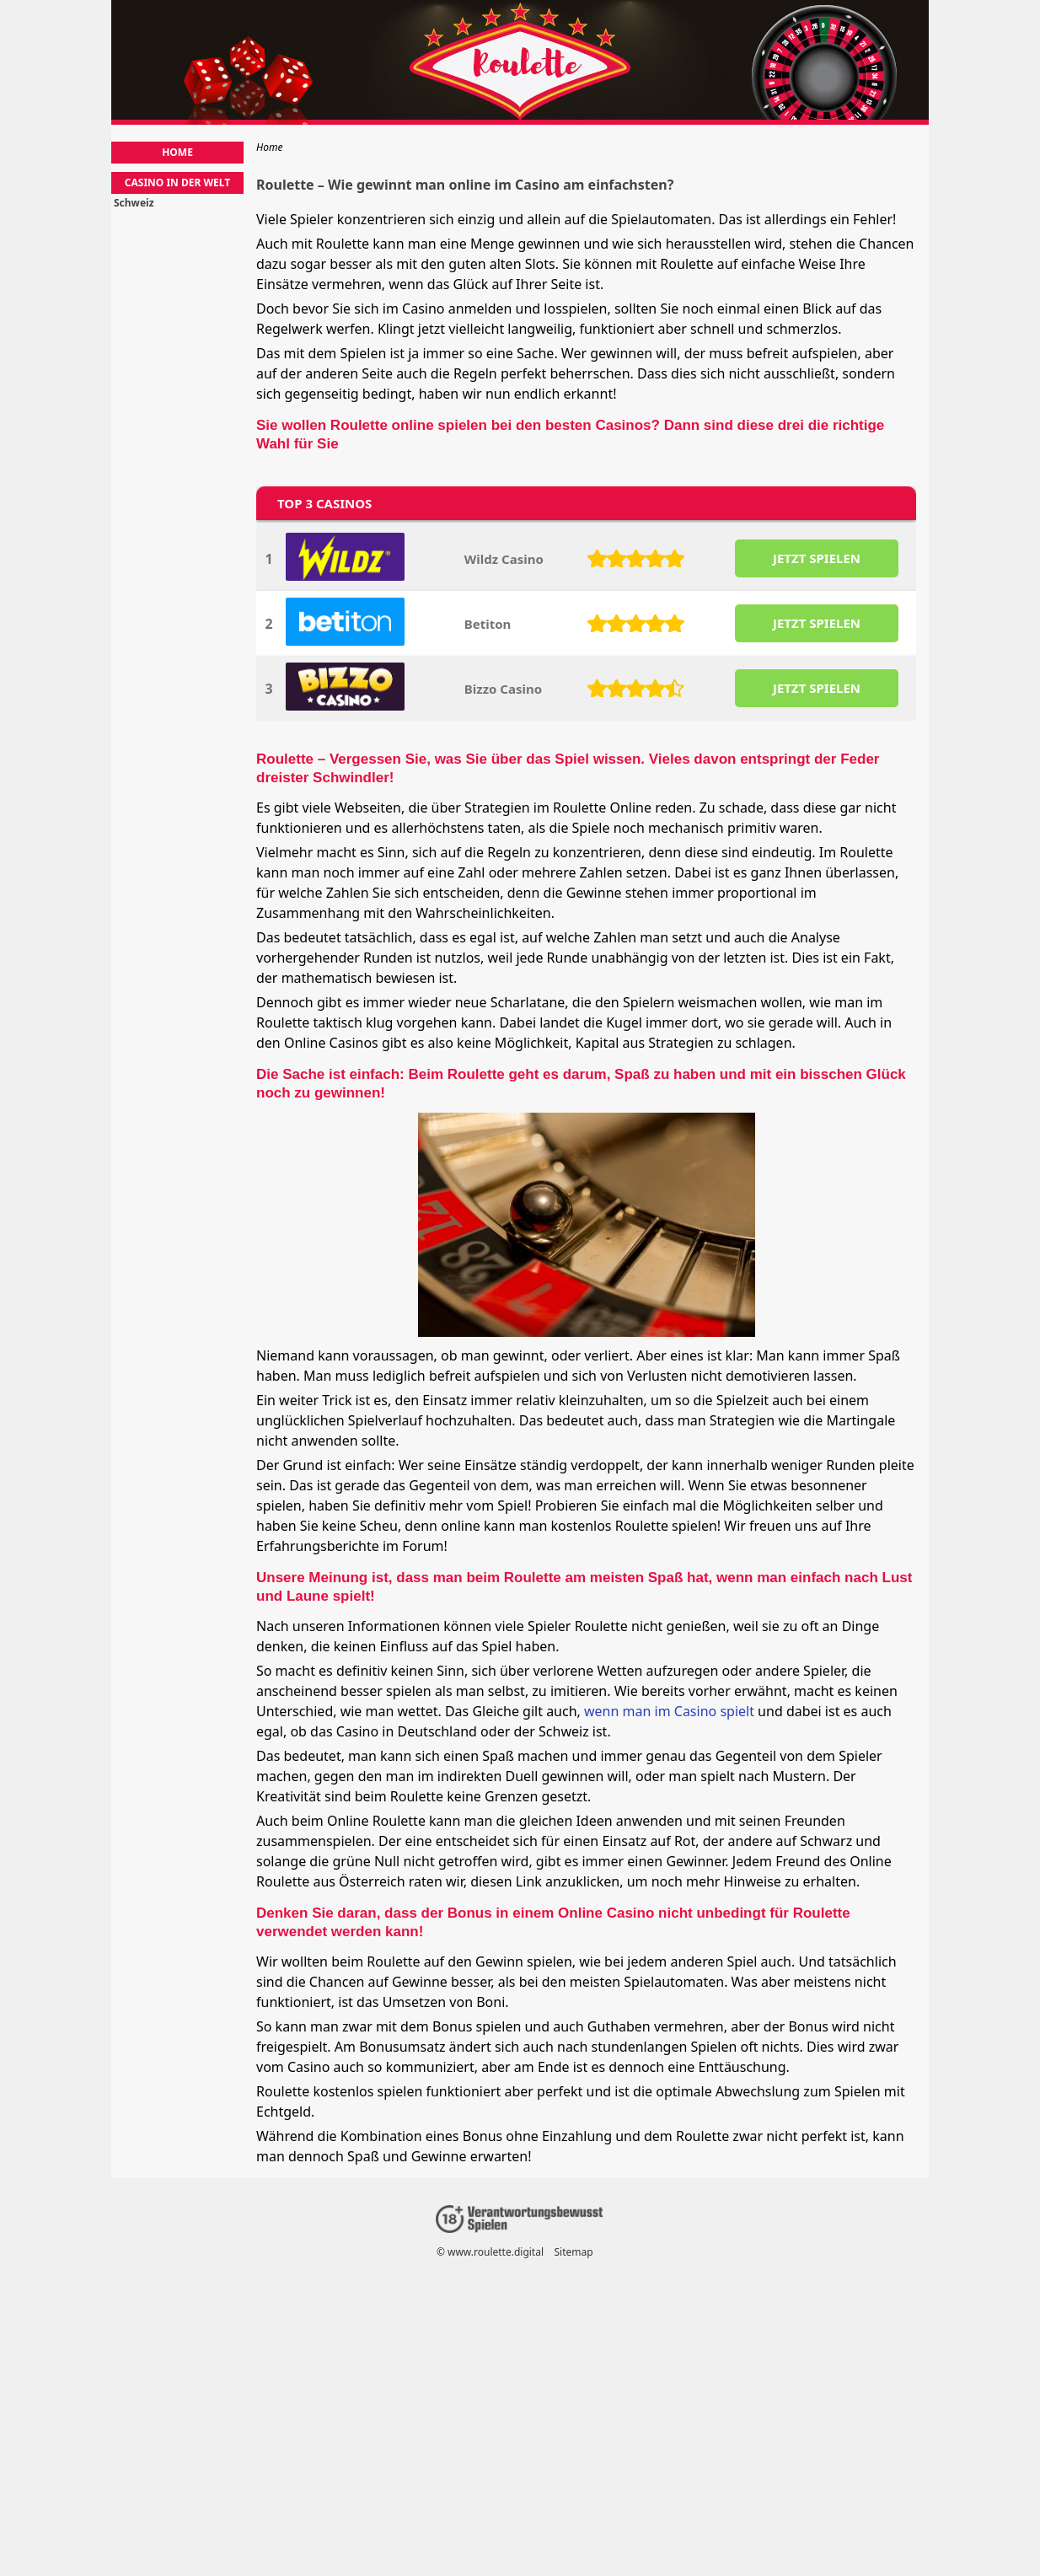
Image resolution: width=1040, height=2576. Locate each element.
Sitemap (574, 2252)
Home (177, 152)
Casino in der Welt (177, 182)
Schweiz (134, 203)
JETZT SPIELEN (816, 558)
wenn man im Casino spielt (669, 1711)
